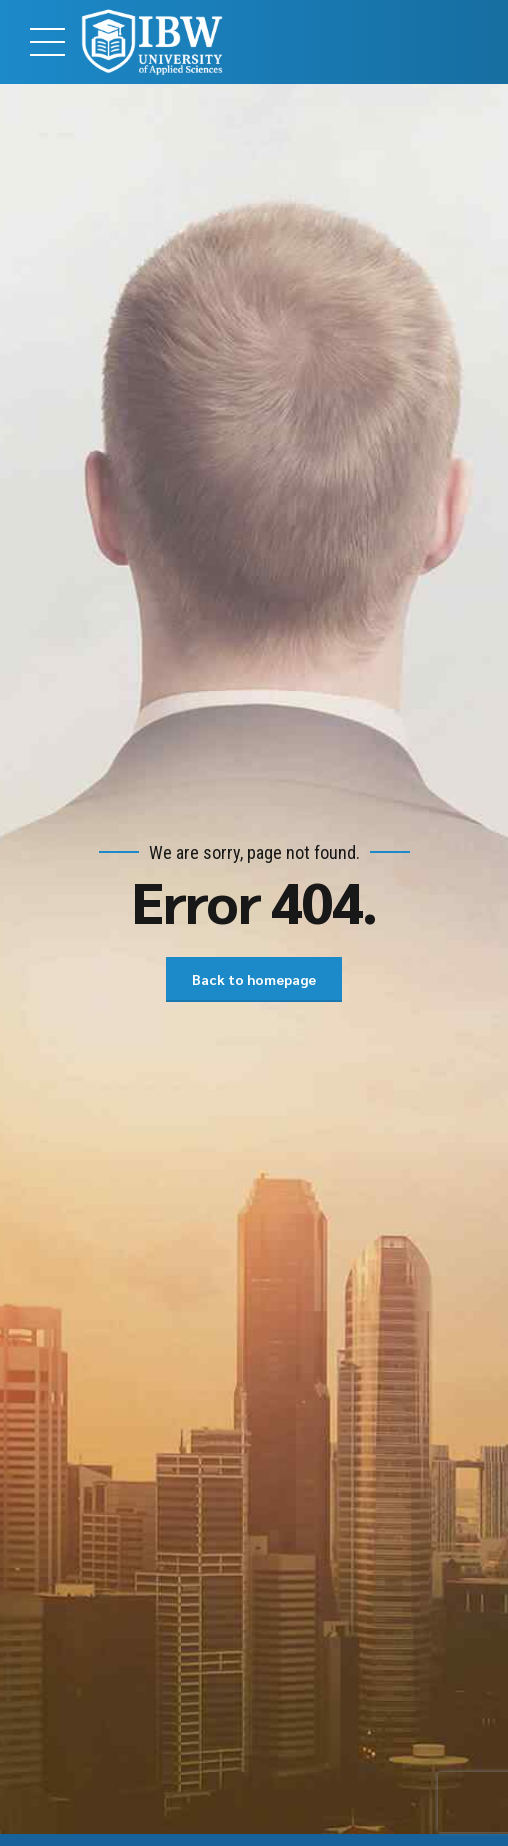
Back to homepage (254, 979)
